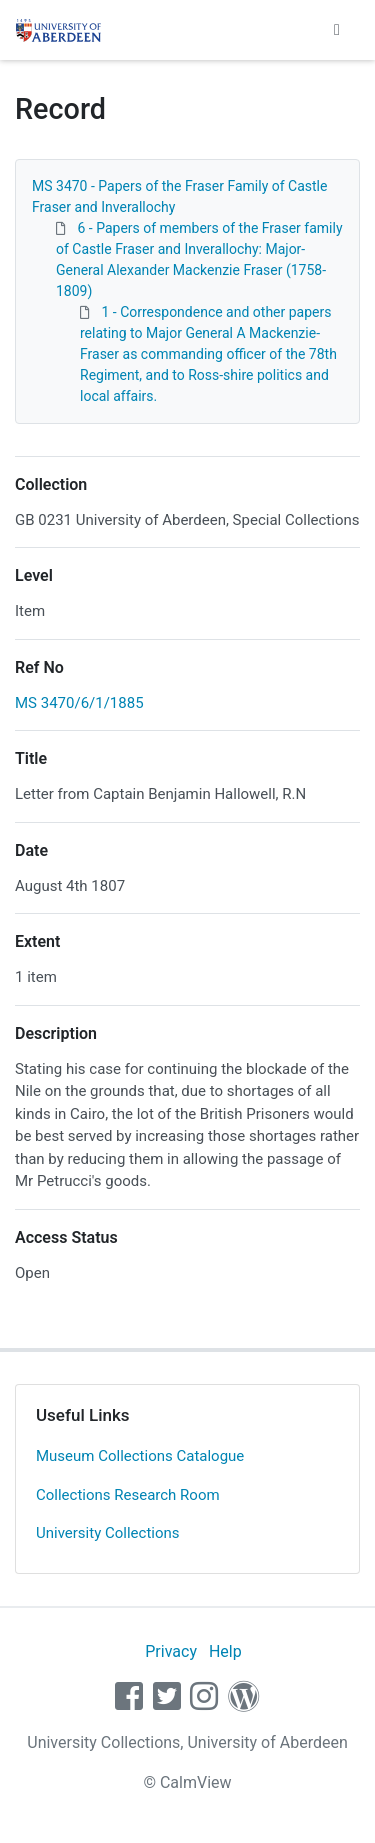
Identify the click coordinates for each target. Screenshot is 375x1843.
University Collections (108, 1533)
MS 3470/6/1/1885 (79, 703)
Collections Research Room (128, 1495)
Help (225, 1651)
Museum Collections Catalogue (140, 1456)
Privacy (171, 1651)
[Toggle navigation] (337, 30)
